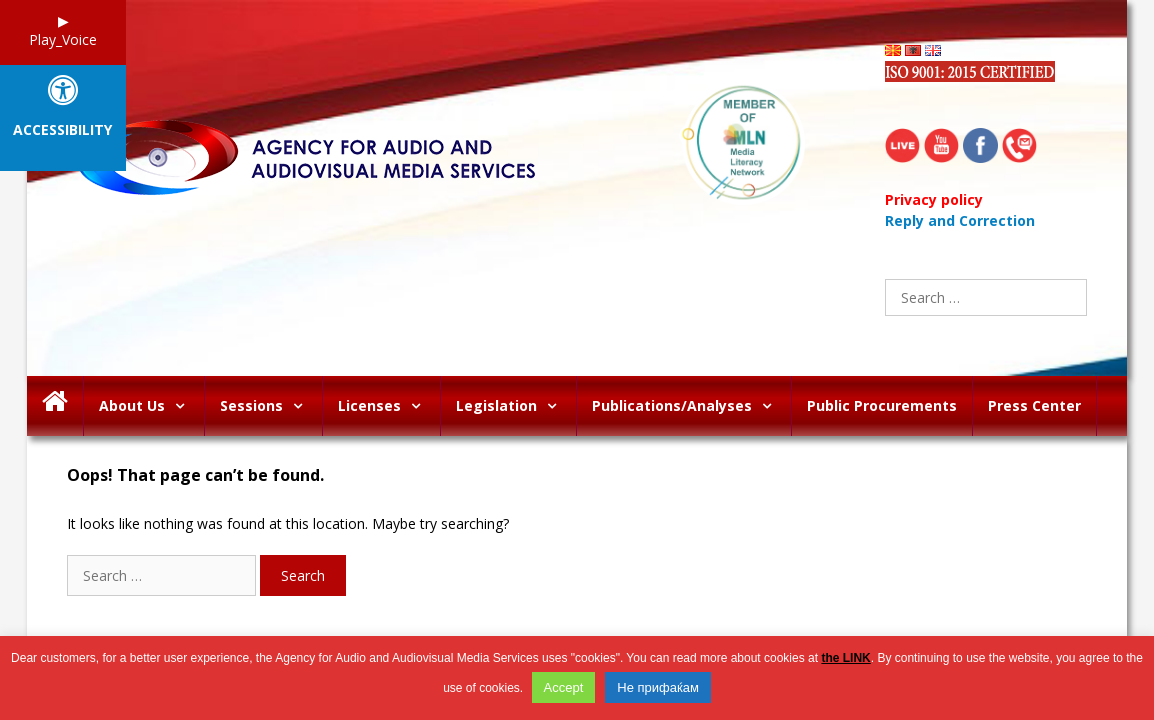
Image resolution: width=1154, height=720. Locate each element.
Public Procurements (882, 405)
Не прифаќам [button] (658, 687)
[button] (184, 406)
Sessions (271, 406)
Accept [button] (564, 687)
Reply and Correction (960, 220)
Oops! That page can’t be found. (195, 475)
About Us (151, 406)
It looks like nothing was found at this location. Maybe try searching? (288, 523)
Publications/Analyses (691, 406)
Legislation (516, 406)
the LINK (845, 658)
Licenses (389, 406)
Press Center (1034, 405)
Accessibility (62, 130)
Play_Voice (63, 39)
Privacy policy (934, 199)
